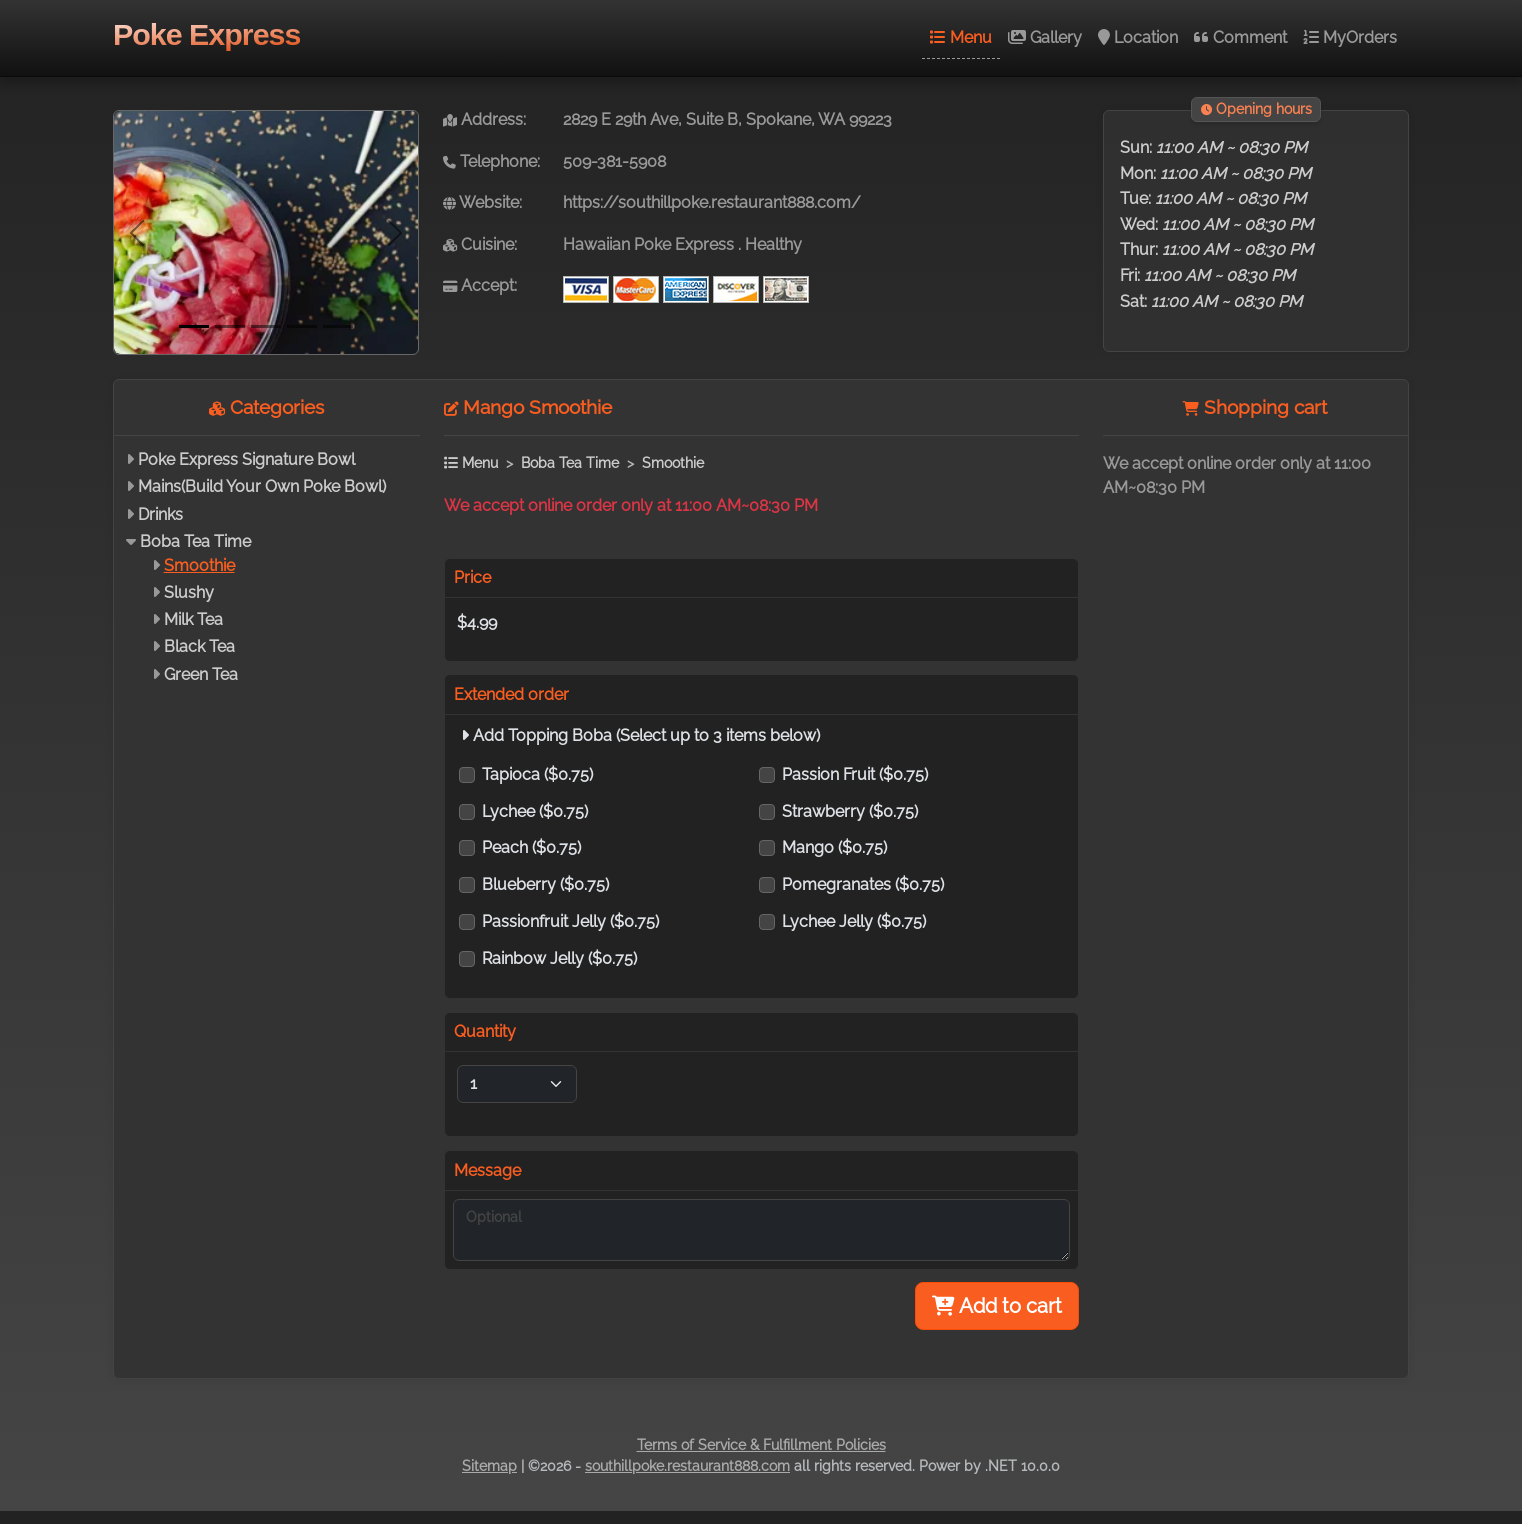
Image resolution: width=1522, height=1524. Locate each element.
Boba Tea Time (195, 541)
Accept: (480, 285)
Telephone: (491, 161)
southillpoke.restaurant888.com (687, 1466)
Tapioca (537, 774)
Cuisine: (480, 244)
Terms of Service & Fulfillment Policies (761, 1445)
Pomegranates (863, 884)
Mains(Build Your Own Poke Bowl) (262, 486)
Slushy (189, 592)
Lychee (535, 811)
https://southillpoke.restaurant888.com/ (712, 202)
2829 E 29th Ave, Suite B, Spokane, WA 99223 (727, 119)
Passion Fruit (855, 774)
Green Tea (201, 674)
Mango (834, 847)
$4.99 (477, 622)
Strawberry (850, 811)
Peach (531, 847)
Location (1138, 37)
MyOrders (1350, 37)
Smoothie (199, 565)
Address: (484, 119)
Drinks (160, 514)
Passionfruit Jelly (570, 921)
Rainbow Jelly (559, 958)
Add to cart (997, 1306)
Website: (482, 202)
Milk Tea (193, 619)
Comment (1240, 37)
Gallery (1045, 37)
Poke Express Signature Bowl (246, 459)
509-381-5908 (614, 161)
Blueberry (545, 884)
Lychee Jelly (854, 921)
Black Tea (199, 646)
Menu (961, 37)
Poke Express (206, 34)
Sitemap (489, 1466)
